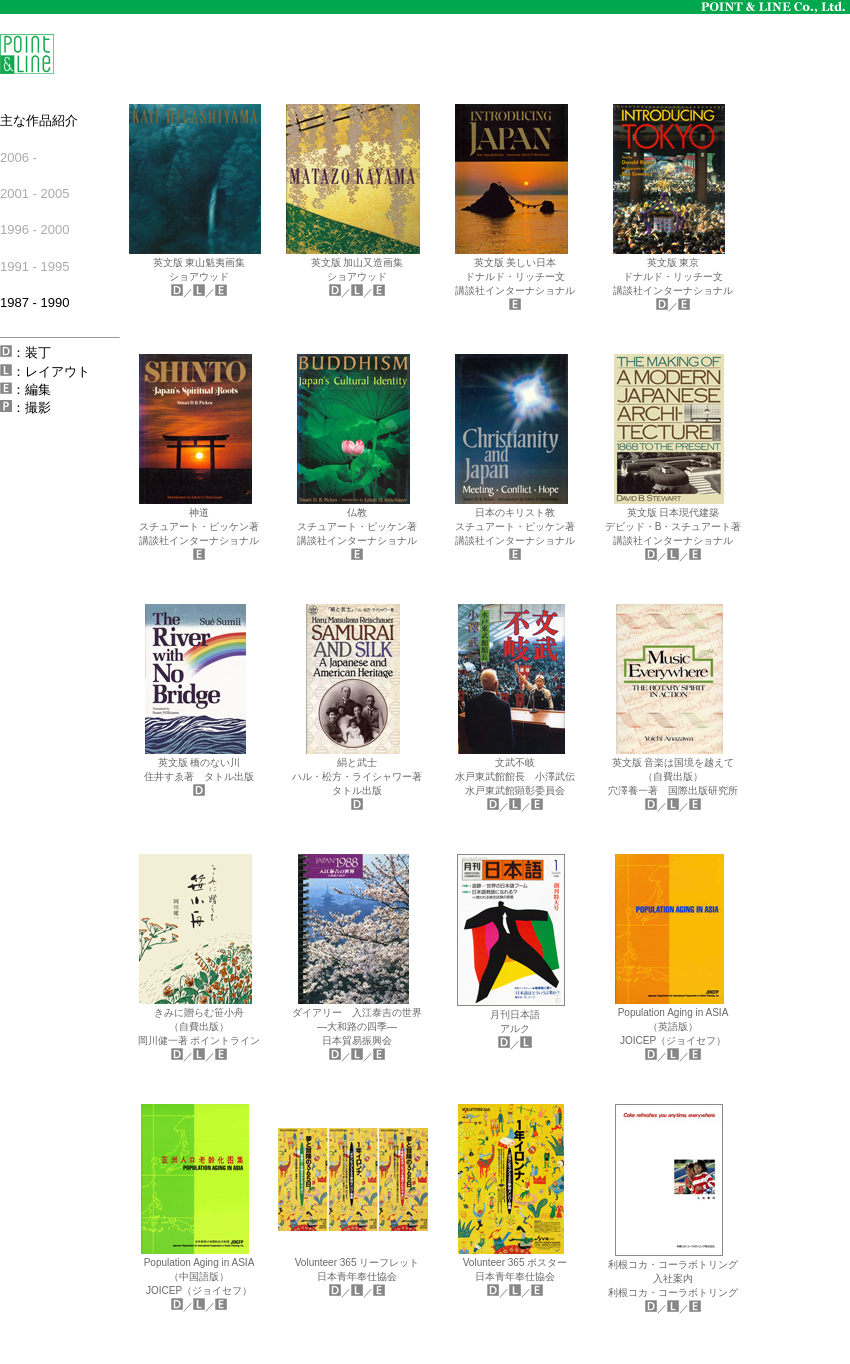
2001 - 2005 (34, 193)
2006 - (18, 157)
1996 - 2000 (34, 229)
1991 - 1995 (34, 266)
